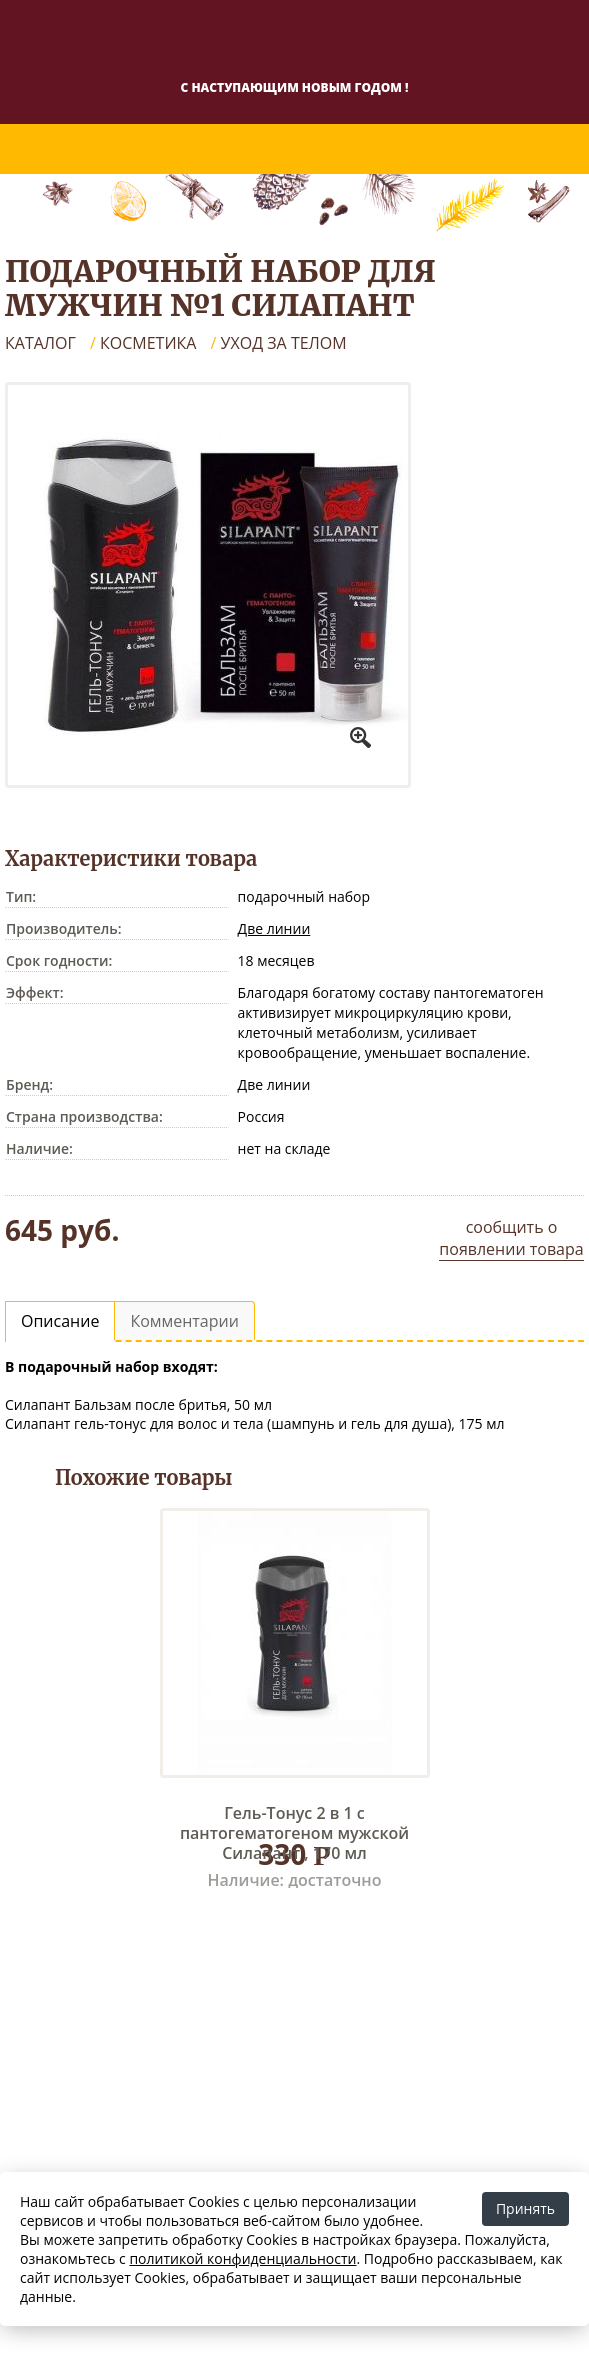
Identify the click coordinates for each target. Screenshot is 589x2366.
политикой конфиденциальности (242, 2258)
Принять (525, 2208)
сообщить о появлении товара (511, 1238)
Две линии (274, 928)
